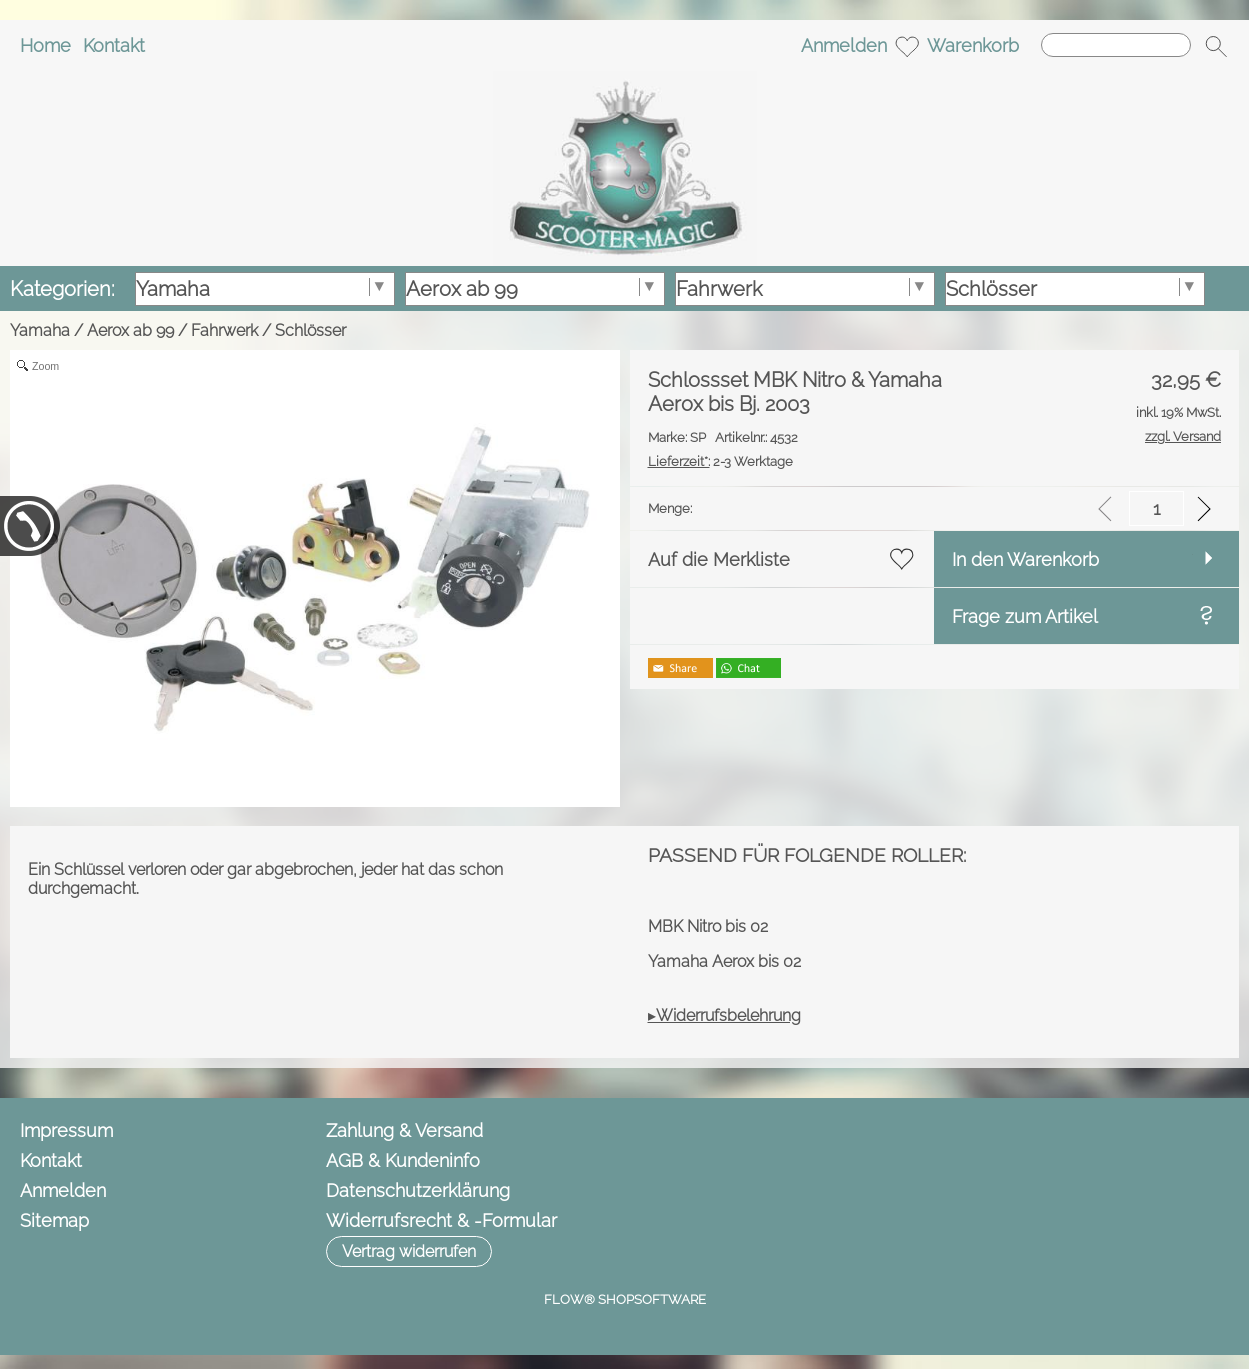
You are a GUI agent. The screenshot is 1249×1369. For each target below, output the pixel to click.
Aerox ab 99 (130, 330)
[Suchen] (1116, 45)
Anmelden (844, 45)
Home (45, 45)
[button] (1216, 46)
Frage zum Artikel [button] (1025, 616)
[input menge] (1156, 508)
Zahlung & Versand (404, 1130)
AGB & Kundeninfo (403, 1160)
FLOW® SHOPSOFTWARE (625, 1299)
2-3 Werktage (720, 461)
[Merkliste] (907, 46)
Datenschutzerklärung (418, 1190)
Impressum (66, 1130)
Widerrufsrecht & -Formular (441, 1220)
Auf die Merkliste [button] (719, 559)
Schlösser (310, 330)
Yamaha (40, 330)
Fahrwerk (224, 330)
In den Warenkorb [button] (1025, 559)
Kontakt (114, 45)
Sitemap (54, 1220)
